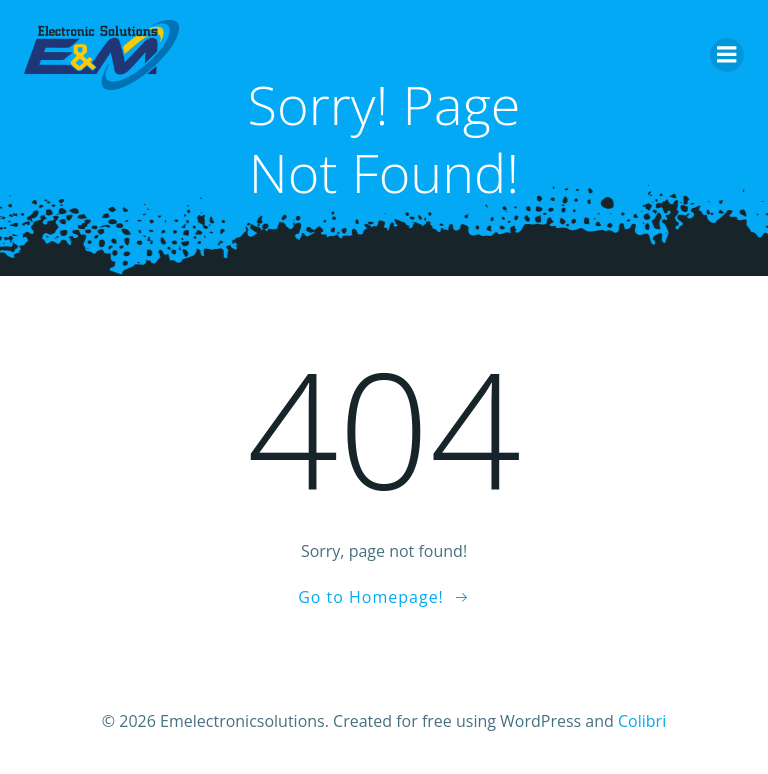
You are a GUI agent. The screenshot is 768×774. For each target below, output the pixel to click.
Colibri (642, 721)
